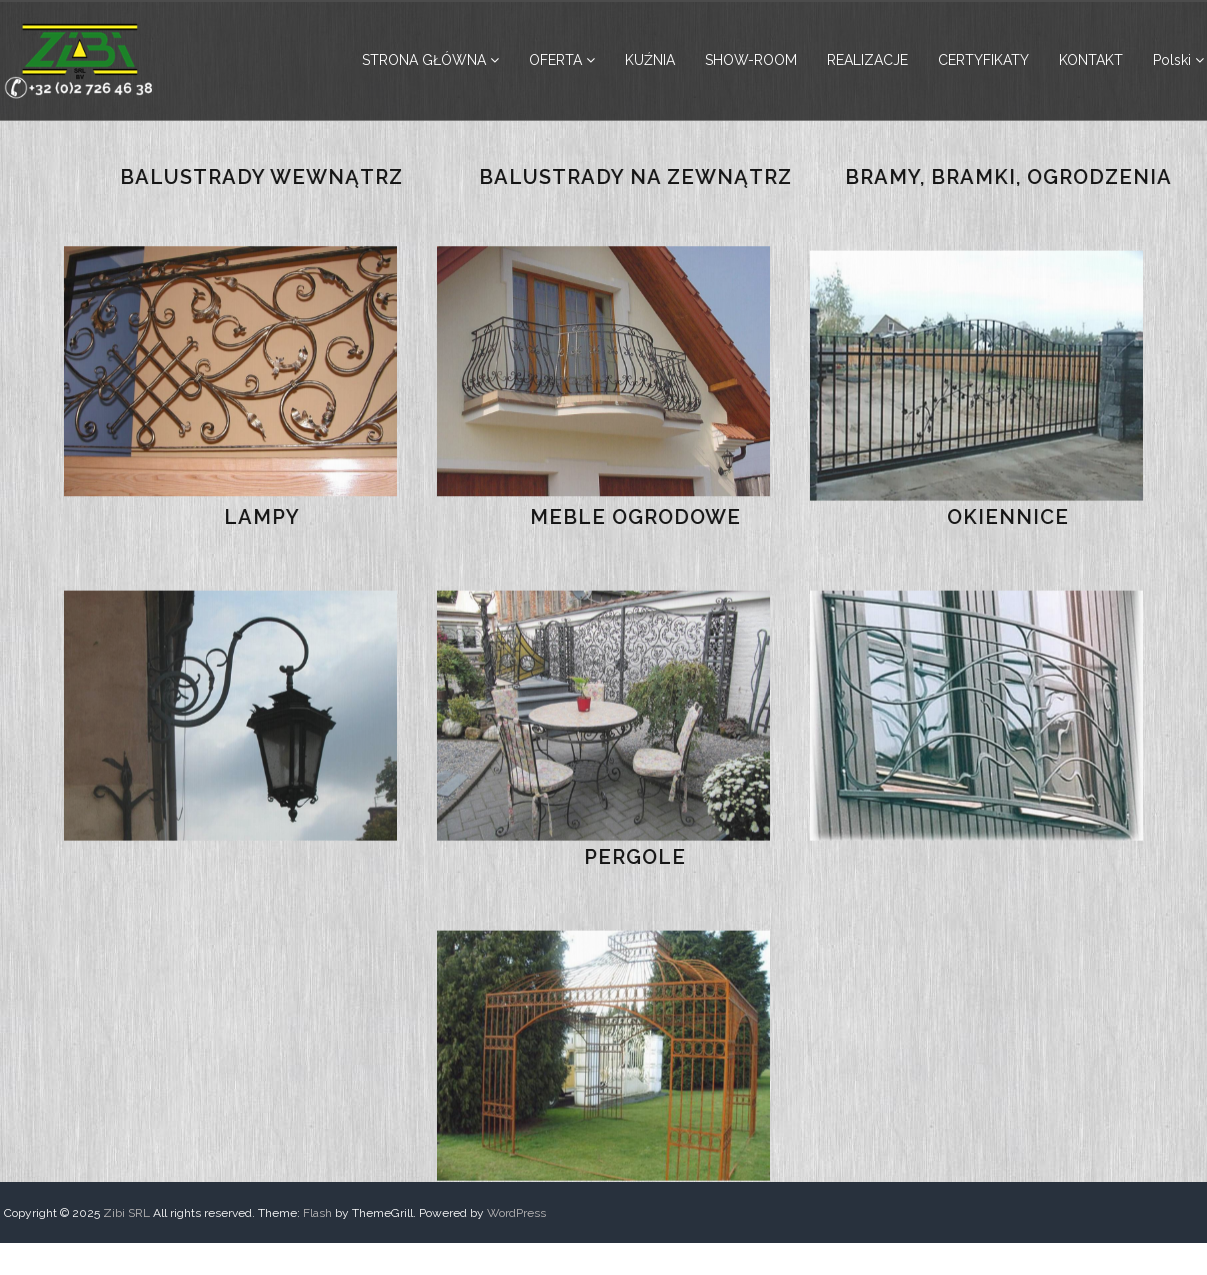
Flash (317, 1213)
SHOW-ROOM (751, 60)
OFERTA (555, 60)
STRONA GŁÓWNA (424, 60)
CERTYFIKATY (983, 60)
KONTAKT (1091, 60)
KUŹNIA (650, 60)
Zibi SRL (126, 1213)
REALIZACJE (867, 60)
